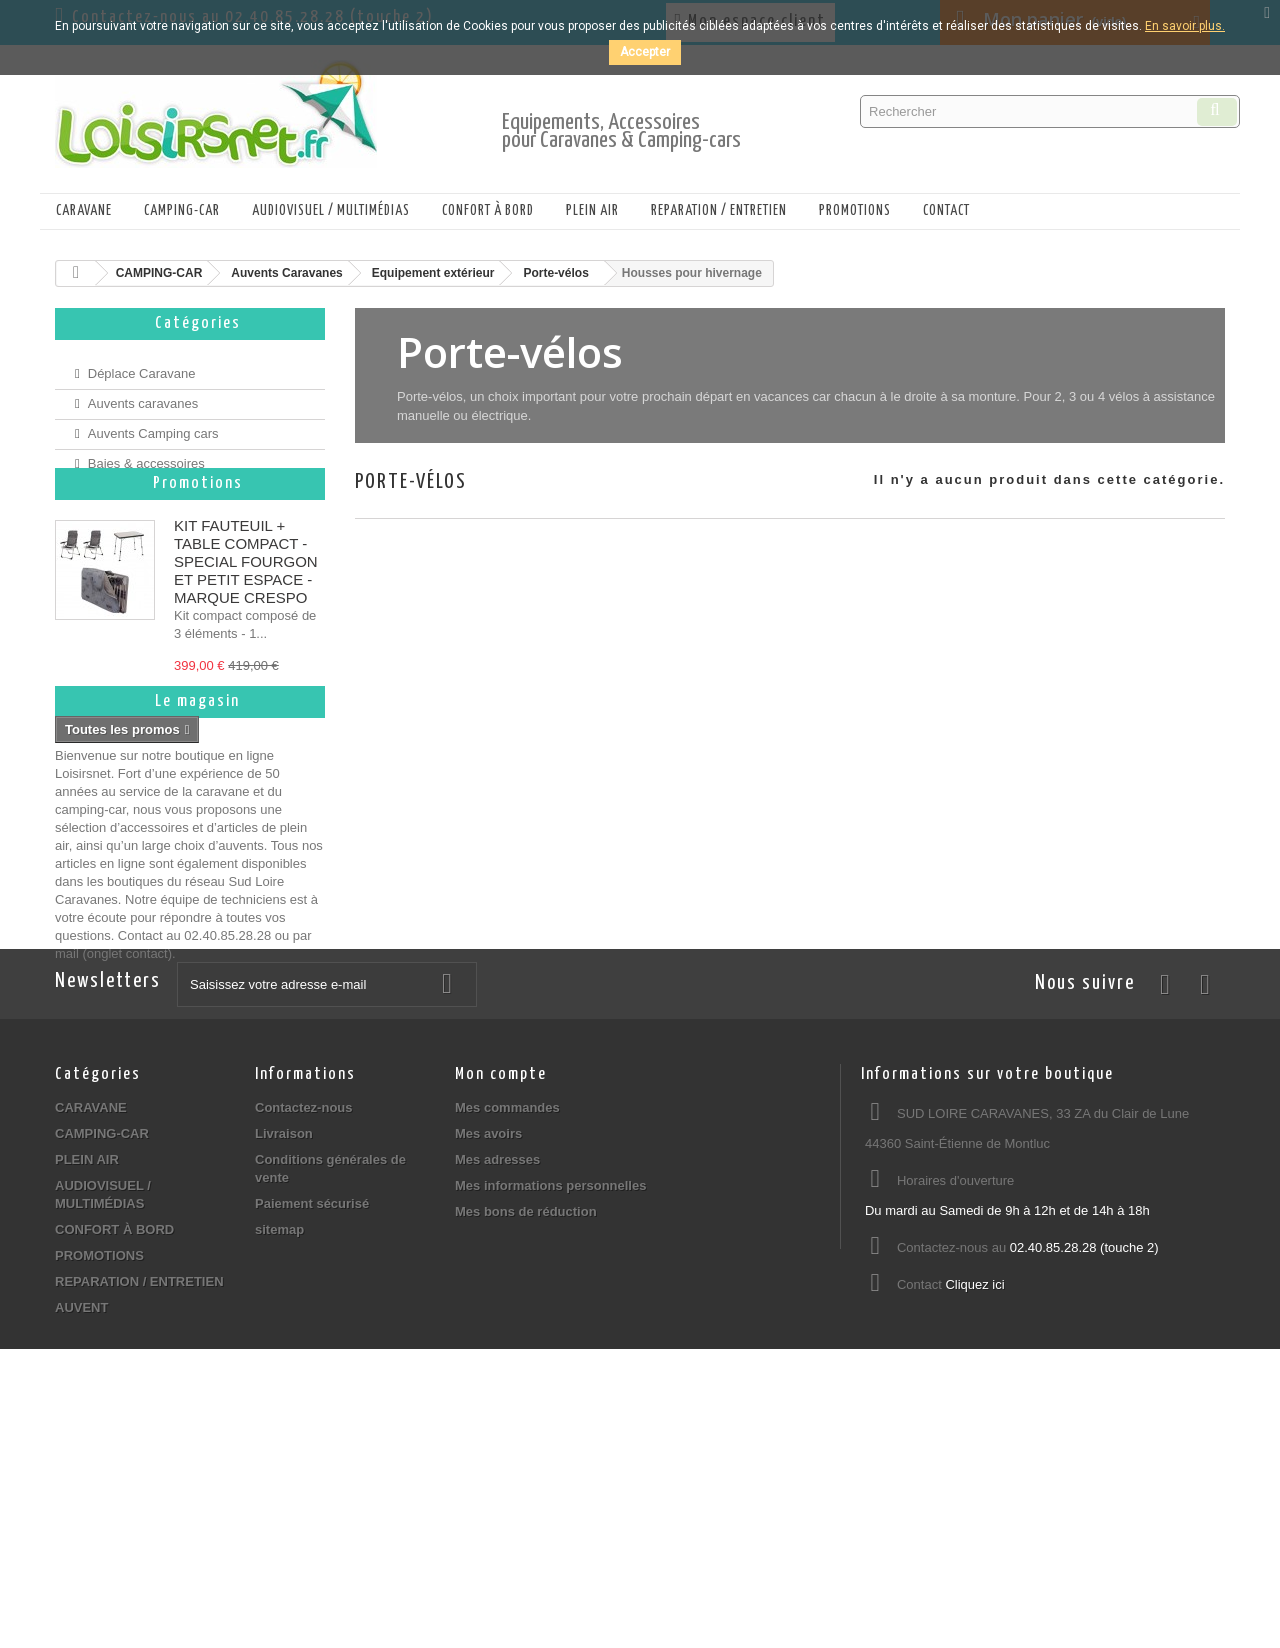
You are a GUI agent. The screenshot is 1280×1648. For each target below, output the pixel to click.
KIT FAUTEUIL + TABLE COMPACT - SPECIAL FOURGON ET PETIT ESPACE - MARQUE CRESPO (246, 594)
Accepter (645, 52)
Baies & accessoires (146, 455)
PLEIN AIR (592, 211)
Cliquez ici (974, 1498)
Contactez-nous (304, 1321)
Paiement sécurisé (312, 1417)
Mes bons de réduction (526, 1425)
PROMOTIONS (855, 211)
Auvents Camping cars (153, 425)
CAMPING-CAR (182, 211)
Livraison (284, 1347)
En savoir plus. (1185, 26)
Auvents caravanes (143, 395)
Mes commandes (507, 1321)
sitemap (279, 1443)
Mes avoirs (488, 1347)
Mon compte (501, 1288)
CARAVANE (84, 211)
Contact (946, 211)
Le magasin (197, 821)
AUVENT (81, 1521)
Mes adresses (497, 1373)
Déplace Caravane (142, 365)
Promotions (198, 516)
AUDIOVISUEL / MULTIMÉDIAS (331, 211)
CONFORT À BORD (488, 211)
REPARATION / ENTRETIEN (719, 211)
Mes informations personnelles (550, 1399)
